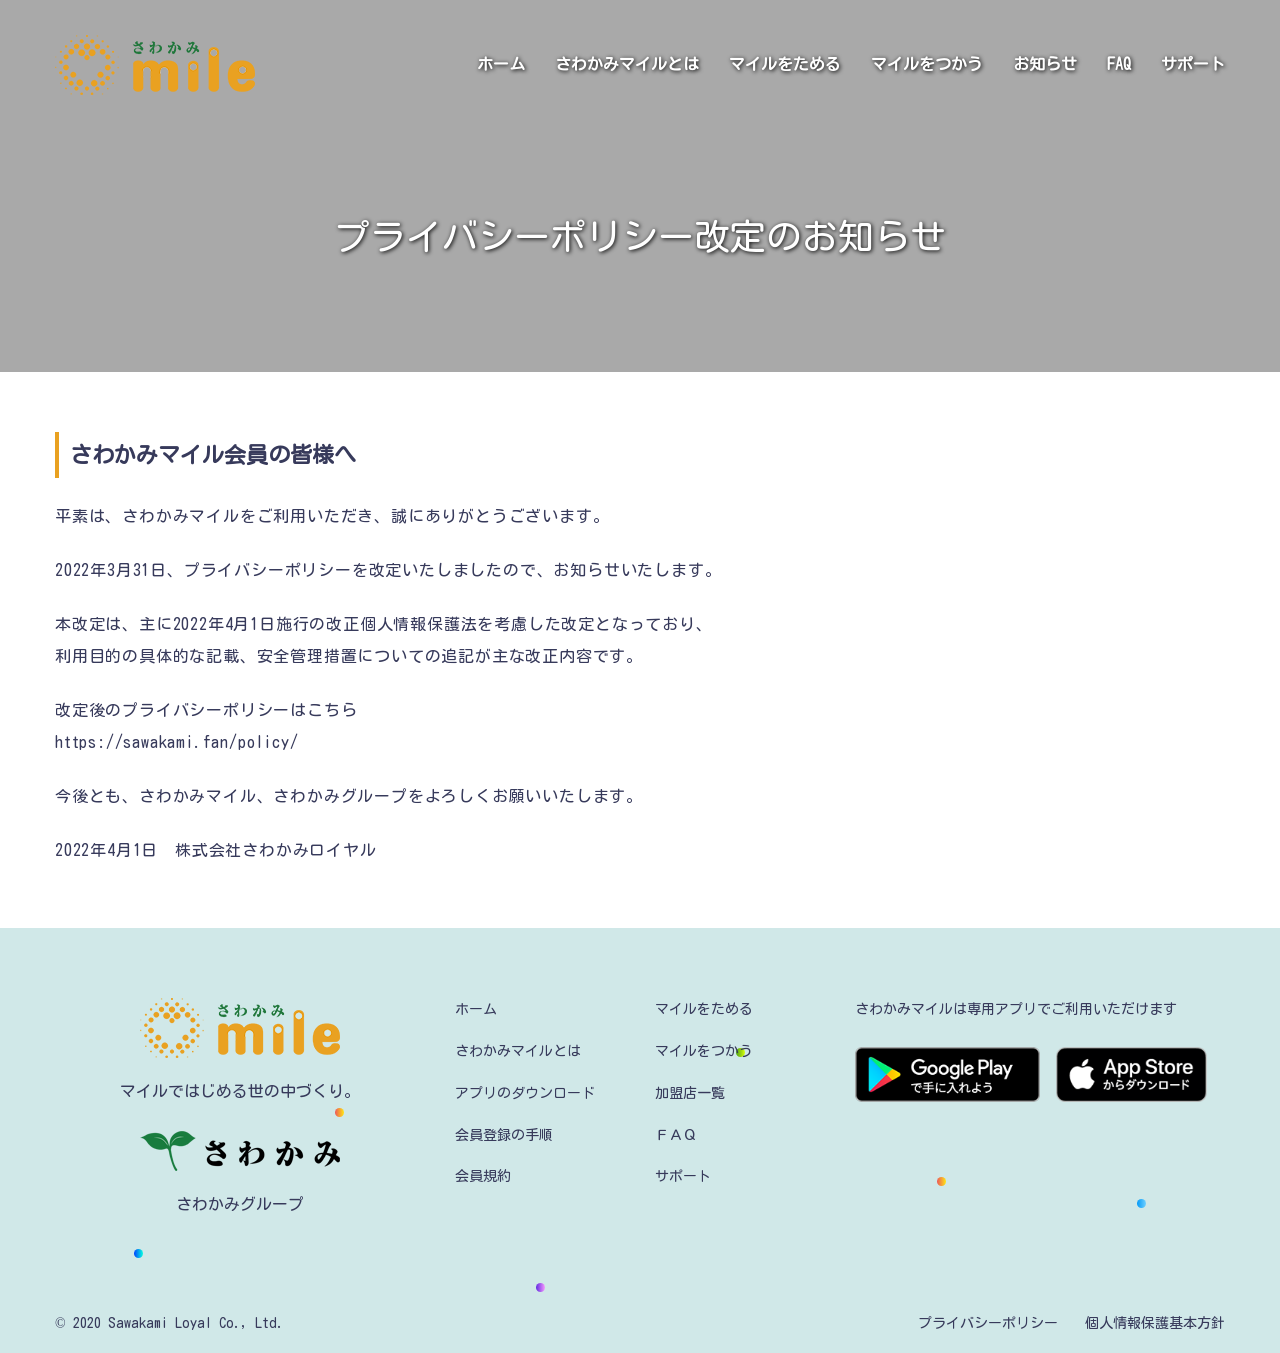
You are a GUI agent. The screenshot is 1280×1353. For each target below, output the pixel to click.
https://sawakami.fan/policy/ (176, 742)
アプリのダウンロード (525, 1093)
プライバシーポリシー (988, 1323)
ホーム (501, 64)
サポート (1193, 64)
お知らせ (1045, 64)
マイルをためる (785, 64)
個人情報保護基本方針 (1155, 1323)
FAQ (1119, 64)
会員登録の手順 (504, 1135)
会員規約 (483, 1176)
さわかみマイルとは (627, 64)
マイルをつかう (927, 64)
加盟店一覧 (690, 1093)
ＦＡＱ (676, 1135)
